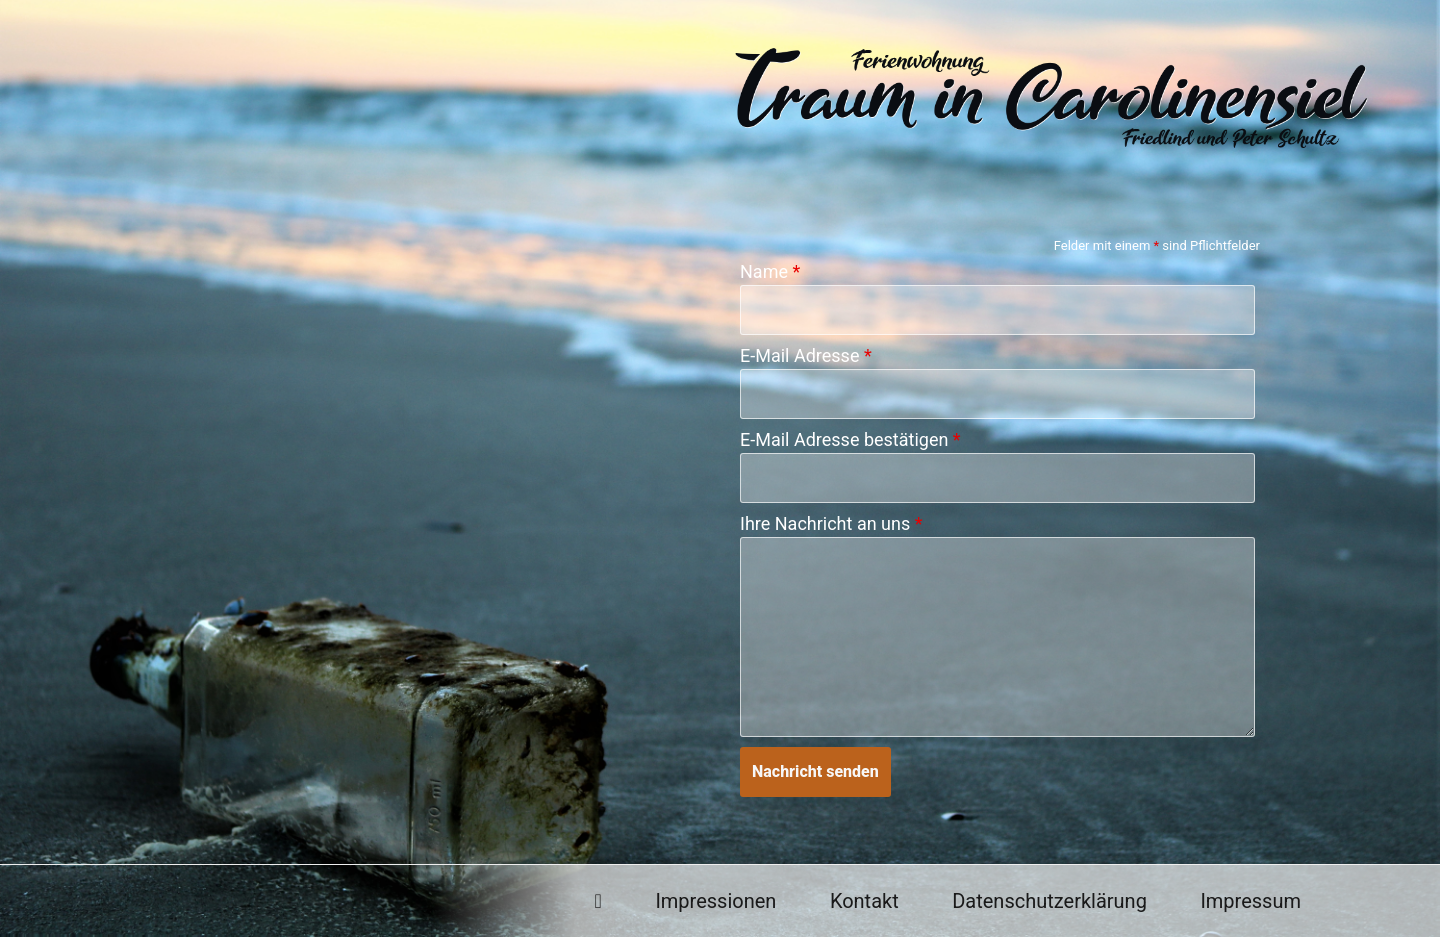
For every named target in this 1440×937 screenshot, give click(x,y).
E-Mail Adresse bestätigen (850, 440)
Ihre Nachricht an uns (831, 524)
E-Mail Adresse (806, 356)
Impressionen (715, 901)
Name (770, 272)
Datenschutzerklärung (1049, 901)
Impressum (1250, 901)
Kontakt (864, 901)
